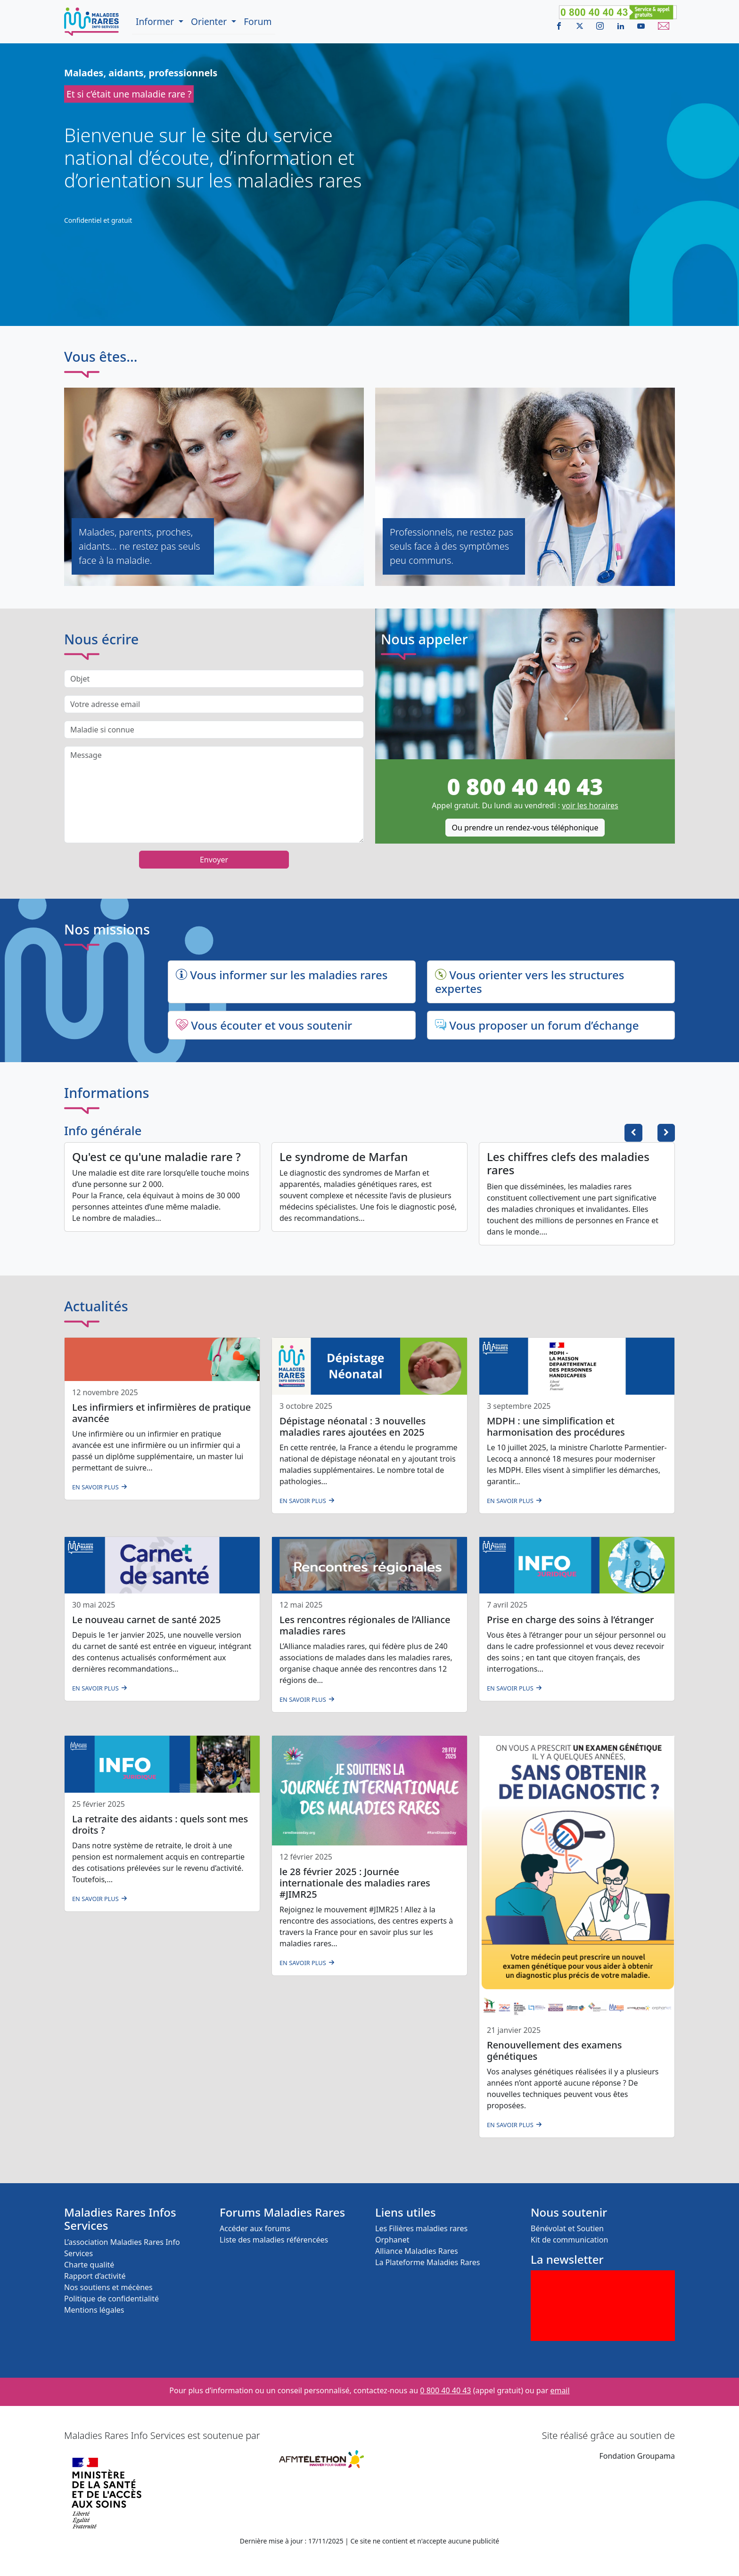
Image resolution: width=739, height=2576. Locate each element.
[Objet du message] (214, 679)
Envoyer (214, 859)
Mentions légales (94, 2310)
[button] (666, 1133)
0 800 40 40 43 (525, 786)
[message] (214, 794)
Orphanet (392, 2240)
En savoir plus (95, 1487)
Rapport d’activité (94, 2276)
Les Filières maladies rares (421, 2228)
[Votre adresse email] (214, 704)
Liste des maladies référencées (274, 2240)
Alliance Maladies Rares (416, 2251)
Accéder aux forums (255, 2228)
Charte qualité (89, 2264)
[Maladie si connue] (214, 730)
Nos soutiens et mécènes (108, 2287)
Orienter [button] (210, 21)
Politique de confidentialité (111, 2298)
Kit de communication (569, 2240)
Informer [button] (156, 21)
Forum (257, 21)
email (559, 2390)
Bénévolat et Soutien (567, 2228)
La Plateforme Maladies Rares (427, 2262)
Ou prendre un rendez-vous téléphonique (525, 827)
